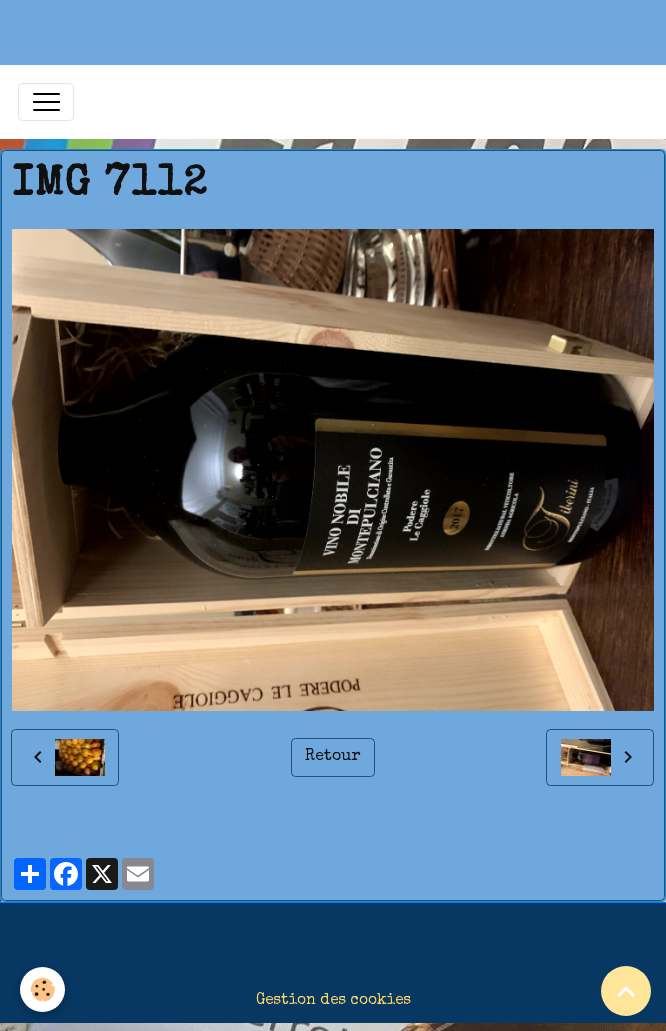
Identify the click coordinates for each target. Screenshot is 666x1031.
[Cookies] (42, 989)
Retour (332, 757)
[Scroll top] (626, 991)
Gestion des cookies (333, 1001)
